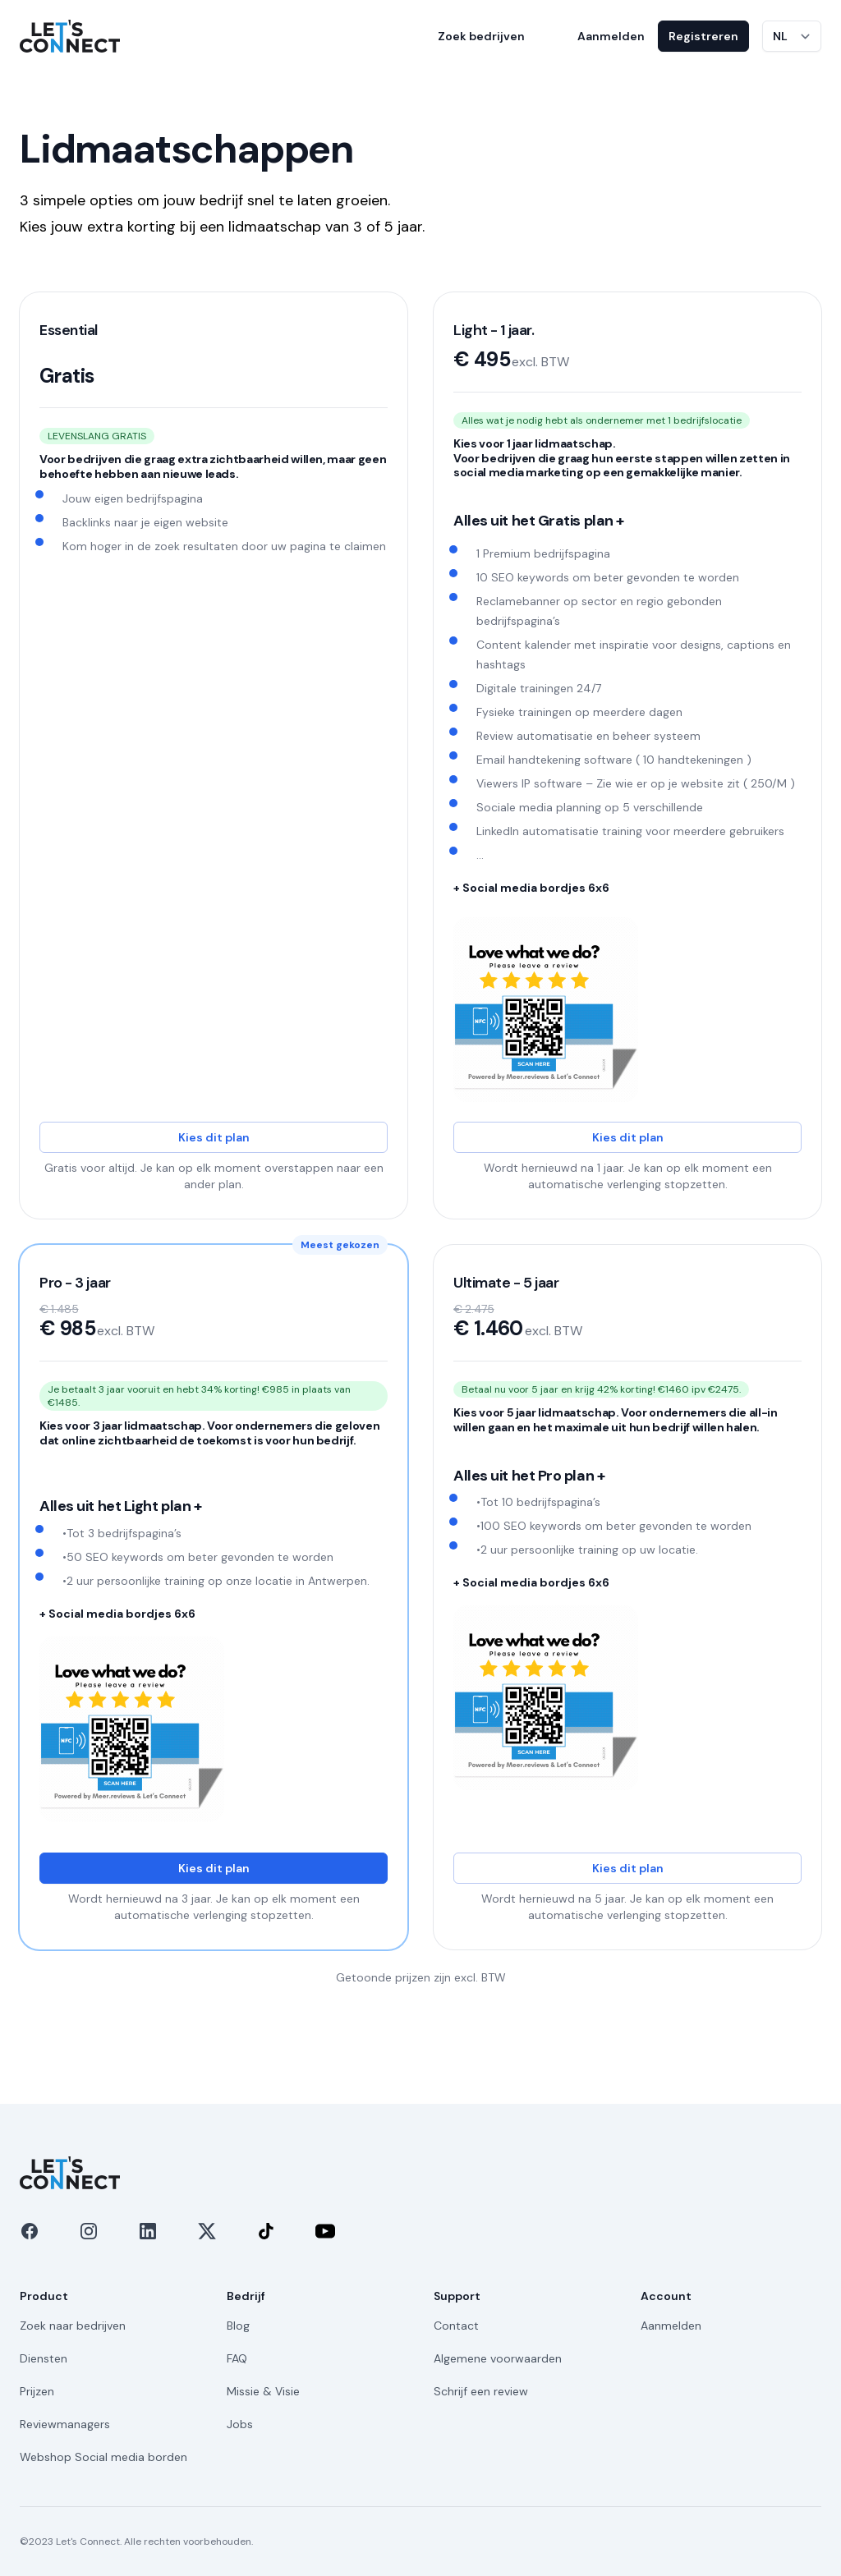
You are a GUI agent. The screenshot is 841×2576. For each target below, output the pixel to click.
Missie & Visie (263, 2391)
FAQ (237, 2358)
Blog (238, 2325)
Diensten (43, 2358)
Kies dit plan (214, 1137)
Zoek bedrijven (481, 36)
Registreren (703, 36)
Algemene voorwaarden (498, 2358)
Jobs (240, 2424)
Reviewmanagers (65, 2424)
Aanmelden (611, 36)
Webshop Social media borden (103, 2457)
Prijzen (37, 2391)
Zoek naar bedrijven (73, 2325)
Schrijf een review (481, 2391)
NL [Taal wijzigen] (780, 36)
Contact (456, 2325)
